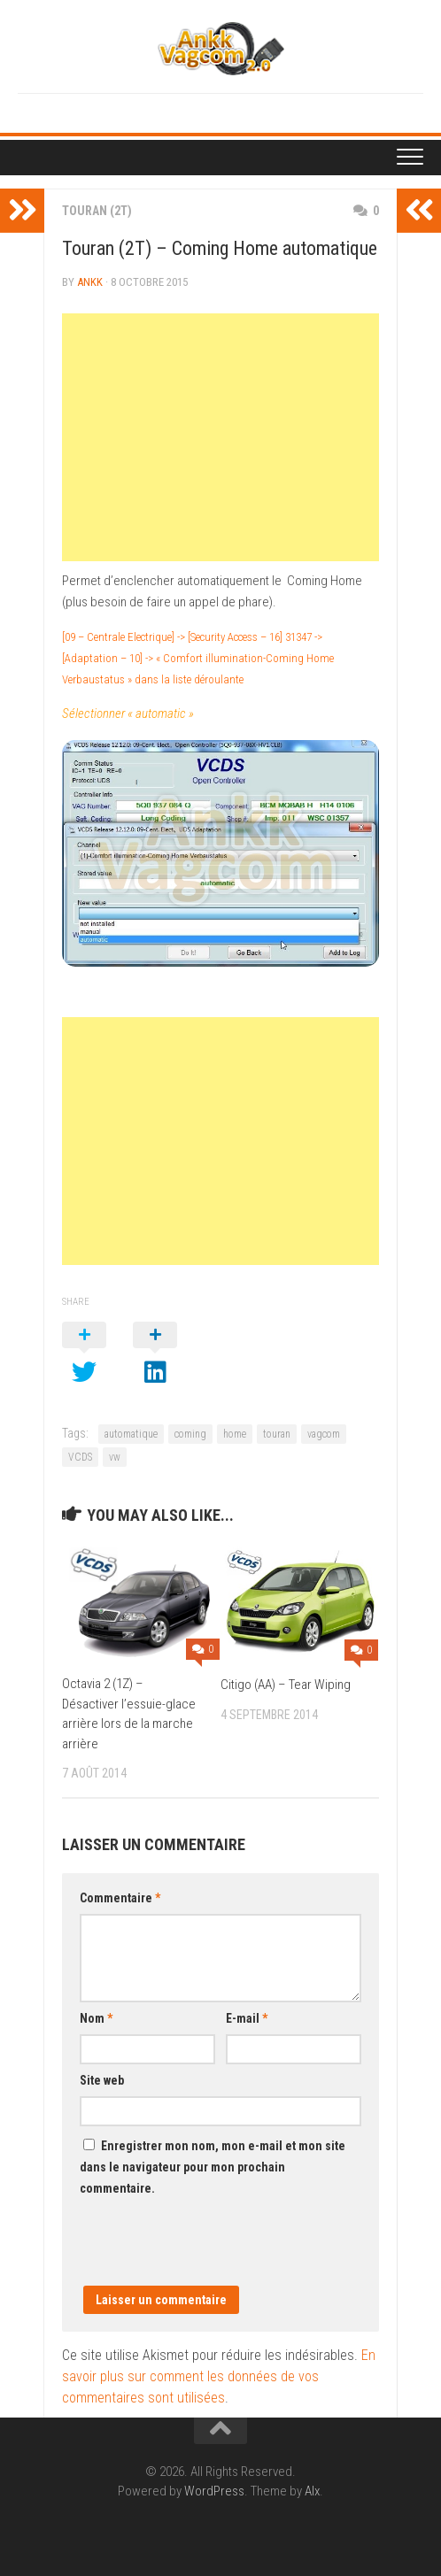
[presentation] (214, 2251)
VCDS (80, 1457)
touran (276, 1434)
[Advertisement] (220, 437)
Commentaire (120, 1898)
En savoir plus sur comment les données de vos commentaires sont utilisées (218, 2376)
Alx (312, 2491)
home (234, 1434)
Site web (102, 2080)
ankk (90, 282)
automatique (131, 1434)
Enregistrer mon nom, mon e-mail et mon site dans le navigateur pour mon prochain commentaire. (212, 2167)
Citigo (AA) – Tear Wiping (285, 1685)
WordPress (214, 2491)
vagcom (323, 1434)
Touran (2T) (97, 211)
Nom (96, 2018)
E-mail (246, 2018)
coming (190, 1434)
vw (114, 1457)
